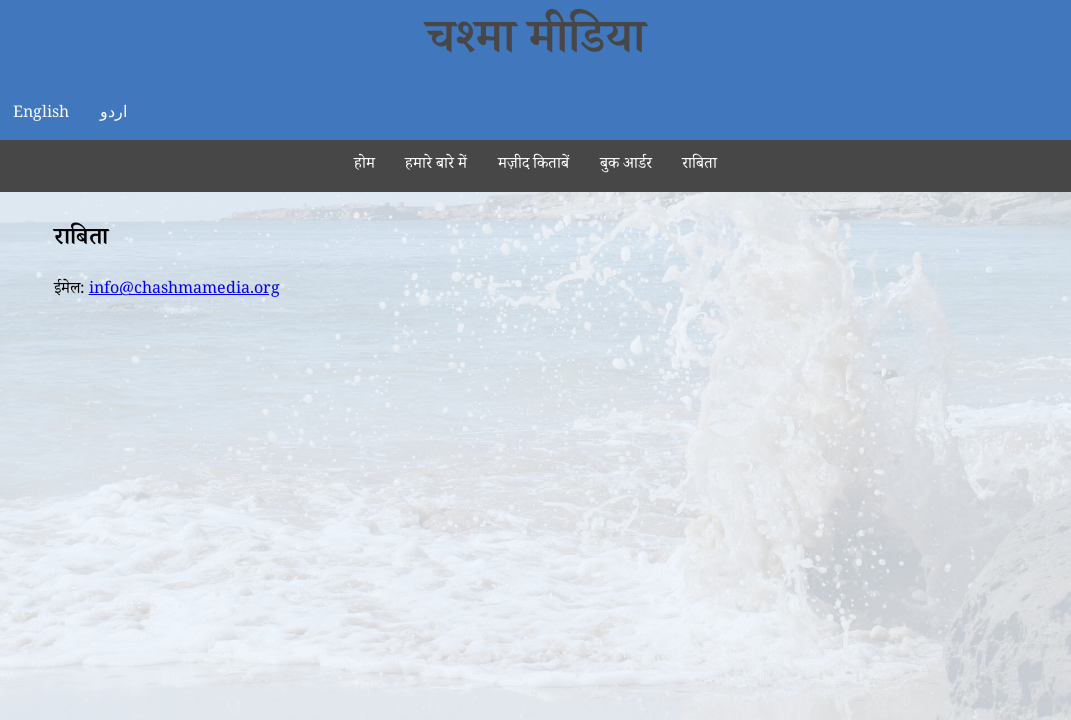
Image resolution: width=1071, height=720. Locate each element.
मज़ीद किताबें (533, 165)
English (41, 114)
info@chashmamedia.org (184, 290)
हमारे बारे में (436, 165)
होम (364, 165)
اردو (113, 114)
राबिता (699, 165)
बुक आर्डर (626, 165)
